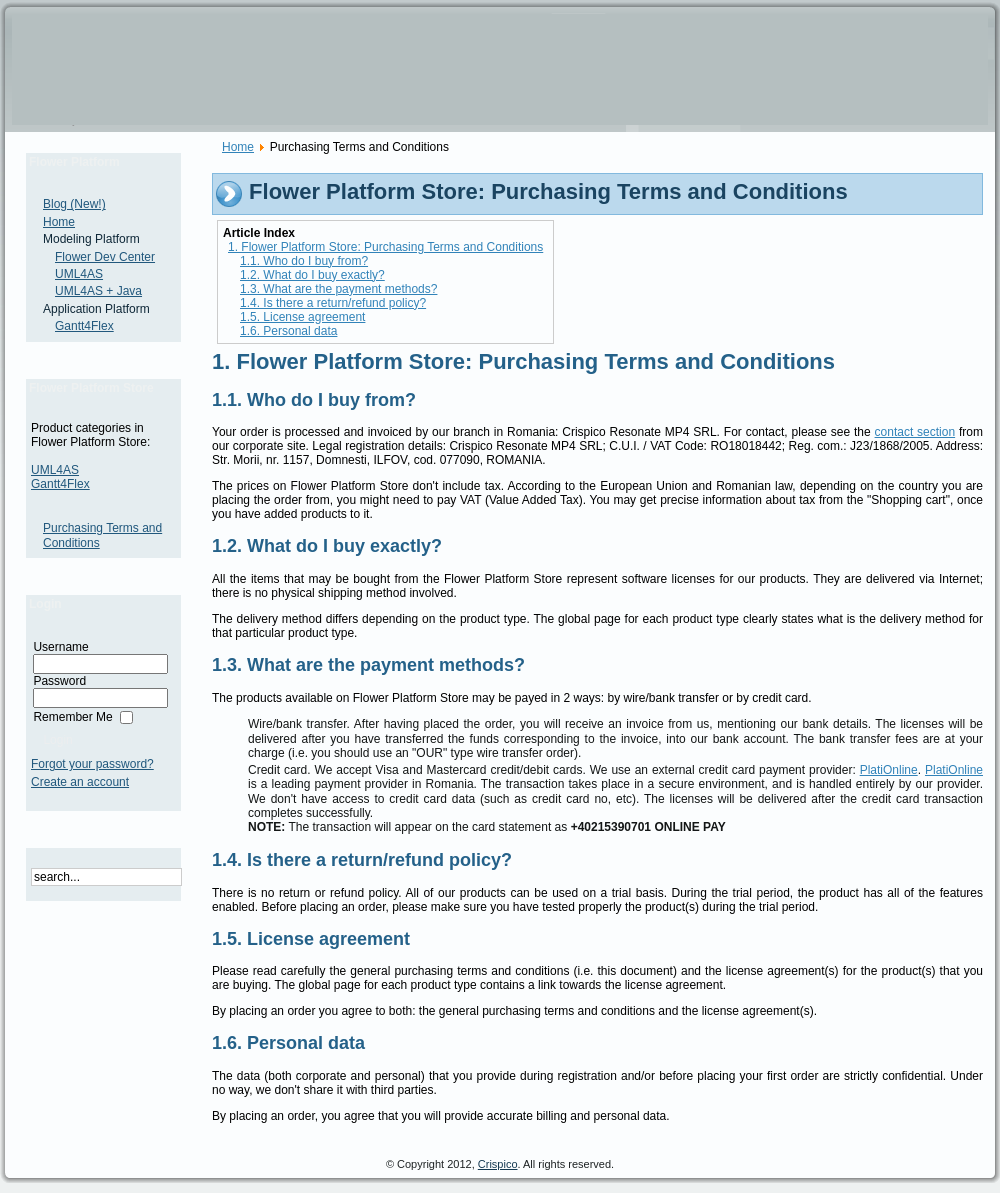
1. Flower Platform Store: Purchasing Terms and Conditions (385, 247)
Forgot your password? (92, 764)
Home (238, 147)
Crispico (498, 1164)
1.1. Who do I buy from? (304, 261)
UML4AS (55, 470)
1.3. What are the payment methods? (338, 289)
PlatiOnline (889, 770)
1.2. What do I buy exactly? (312, 275)
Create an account (80, 782)
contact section (915, 432)
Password (59, 681)
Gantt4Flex (60, 484)
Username (60, 647)
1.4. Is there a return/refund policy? (333, 303)
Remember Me (72, 716)
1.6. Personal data (288, 331)
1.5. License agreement (302, 317)
